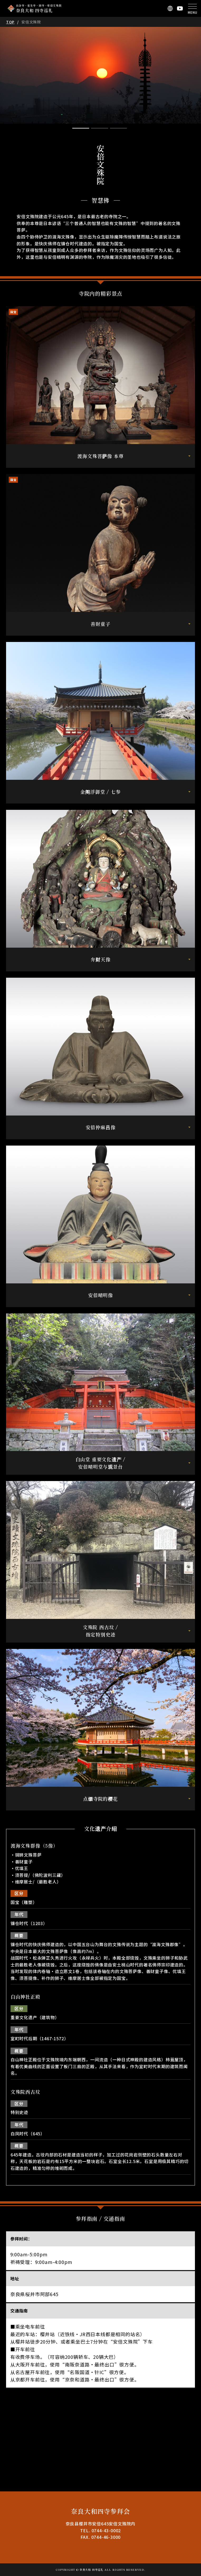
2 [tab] (99, 128)
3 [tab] (118, 128)
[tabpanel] (100, 75)
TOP (10, 22)
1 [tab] (80, 128)
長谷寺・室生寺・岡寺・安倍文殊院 (39, 8)
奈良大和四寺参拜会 (100, 2511)
